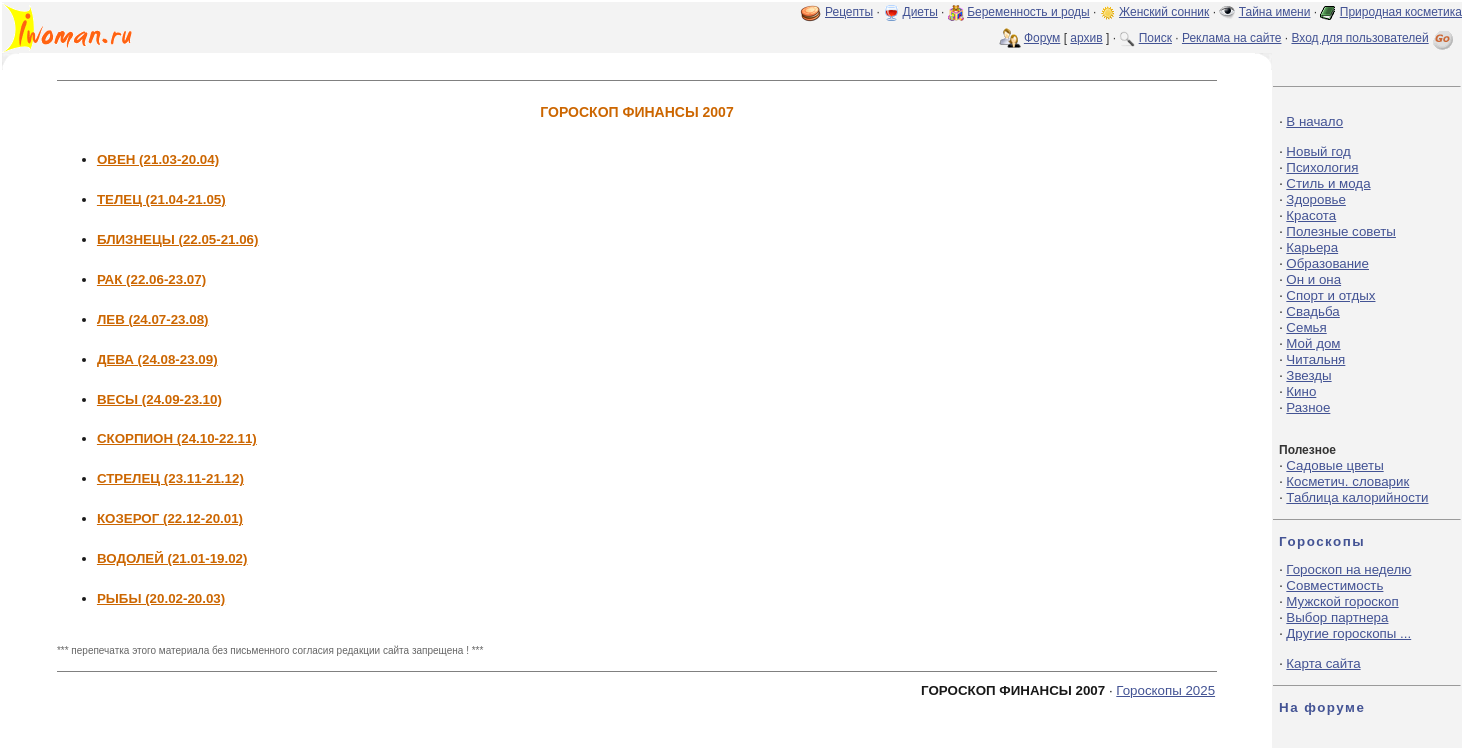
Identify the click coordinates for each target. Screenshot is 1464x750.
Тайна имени (1275, 12)
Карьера (1312, 247)
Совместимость (1334, 585)
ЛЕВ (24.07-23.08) (153, 319)
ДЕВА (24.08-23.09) (157, 359)
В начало (1314, 121)
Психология (1322, 167)
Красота (1311, 215)
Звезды (1308, 375)
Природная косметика (1401, 12)
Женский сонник (1164, 12)
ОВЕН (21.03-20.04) (158, 159)
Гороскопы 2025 (1165, 690)
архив (1086, 38)
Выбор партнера (1337, 617)
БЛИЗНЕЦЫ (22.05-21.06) (178, 239)
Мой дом (1313, 343)
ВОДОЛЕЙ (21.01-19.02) (172, 558)
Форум (1042, 38)
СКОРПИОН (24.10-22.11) (177, 438)
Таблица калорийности (1357, 497)
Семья (1306, 327)
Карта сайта (1323, 663)
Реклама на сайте (1232, 38)
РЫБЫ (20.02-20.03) (161, 598)
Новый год (1318, 151)
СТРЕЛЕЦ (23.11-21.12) (170, 478)
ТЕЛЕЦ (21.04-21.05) (161, 199)
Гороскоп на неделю (1348, 569)
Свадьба (1312, 311)
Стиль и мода (1328, 183)
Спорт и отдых (1330, 295)
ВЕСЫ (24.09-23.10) (159, 399)
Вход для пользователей (1374, 38)
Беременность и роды (1028, 12)
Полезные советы (1341, 231)
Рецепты (849, 12)
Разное (1308, 407)
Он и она (1313, 279)
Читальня (1315, 359)
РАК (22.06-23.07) (151, 279)
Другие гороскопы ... (1348, 633)
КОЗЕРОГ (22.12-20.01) (170, 518)
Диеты (920, 12)
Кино (1301, 391)
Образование (1327, 263)
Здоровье (1316, 199)
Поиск (1155, 38)
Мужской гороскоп (1342, 601)
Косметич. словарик (1347, 481)
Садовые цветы (1334, 465)
